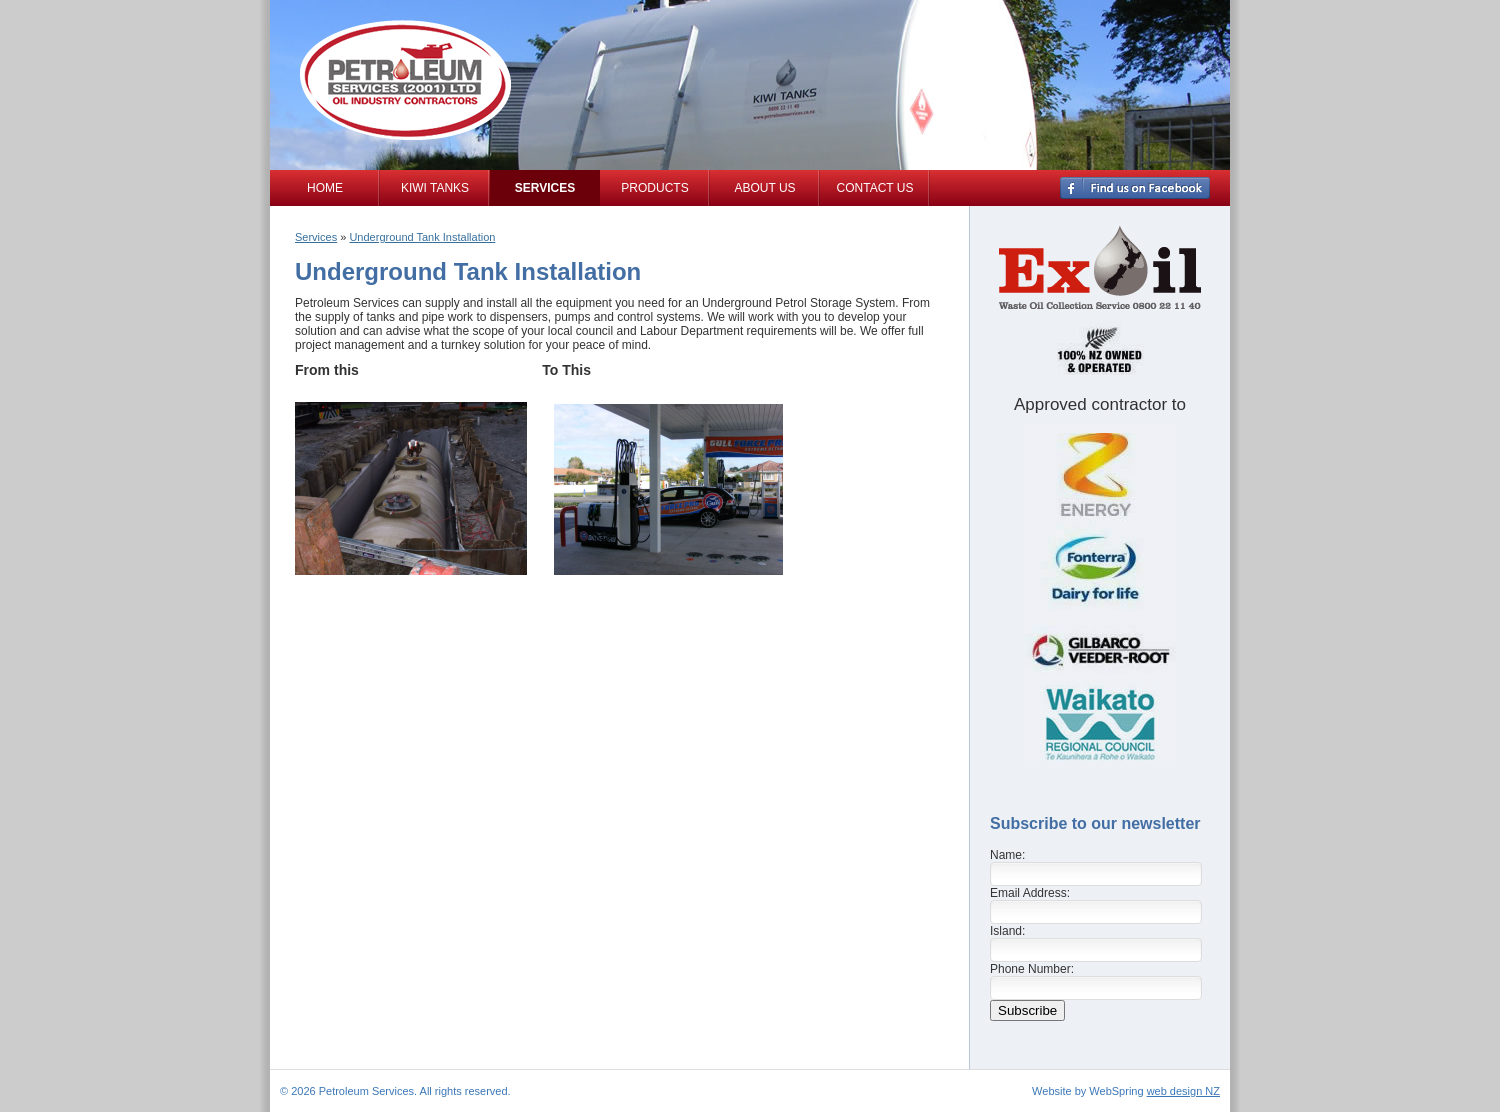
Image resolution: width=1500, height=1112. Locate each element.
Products (654, 188)
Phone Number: (1032, 969)
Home (325, 188)
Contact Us (875, 188)
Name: (1007, 855)
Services (545, 188)
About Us (764, 188)
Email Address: (1030, 893)
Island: (1007, 931)
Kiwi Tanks (435, 188)
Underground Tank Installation (422, 237)
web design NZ (1183, 1091)
